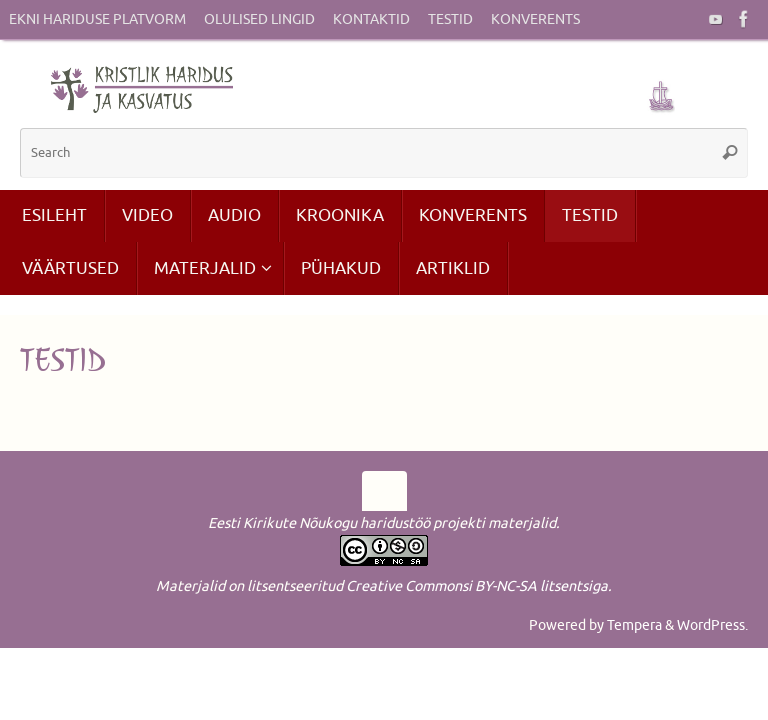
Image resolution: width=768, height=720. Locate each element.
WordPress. (712, 625)
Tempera (634, 625)
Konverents (535, 19)
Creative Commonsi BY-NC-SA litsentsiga (477, 586)
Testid (450, 19)
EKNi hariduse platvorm (97, 19)
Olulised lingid (259, 19)
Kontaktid (371, 19)
